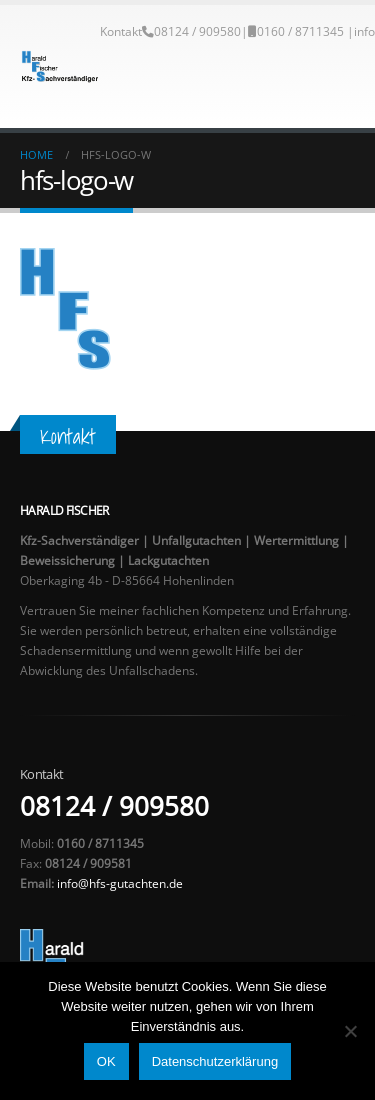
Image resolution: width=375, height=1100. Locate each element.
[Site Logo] (60, 66)
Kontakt (121, 31)
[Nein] (350, 1031)
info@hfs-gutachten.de (120, 883)
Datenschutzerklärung (215, 1061)
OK (106, 1061)
